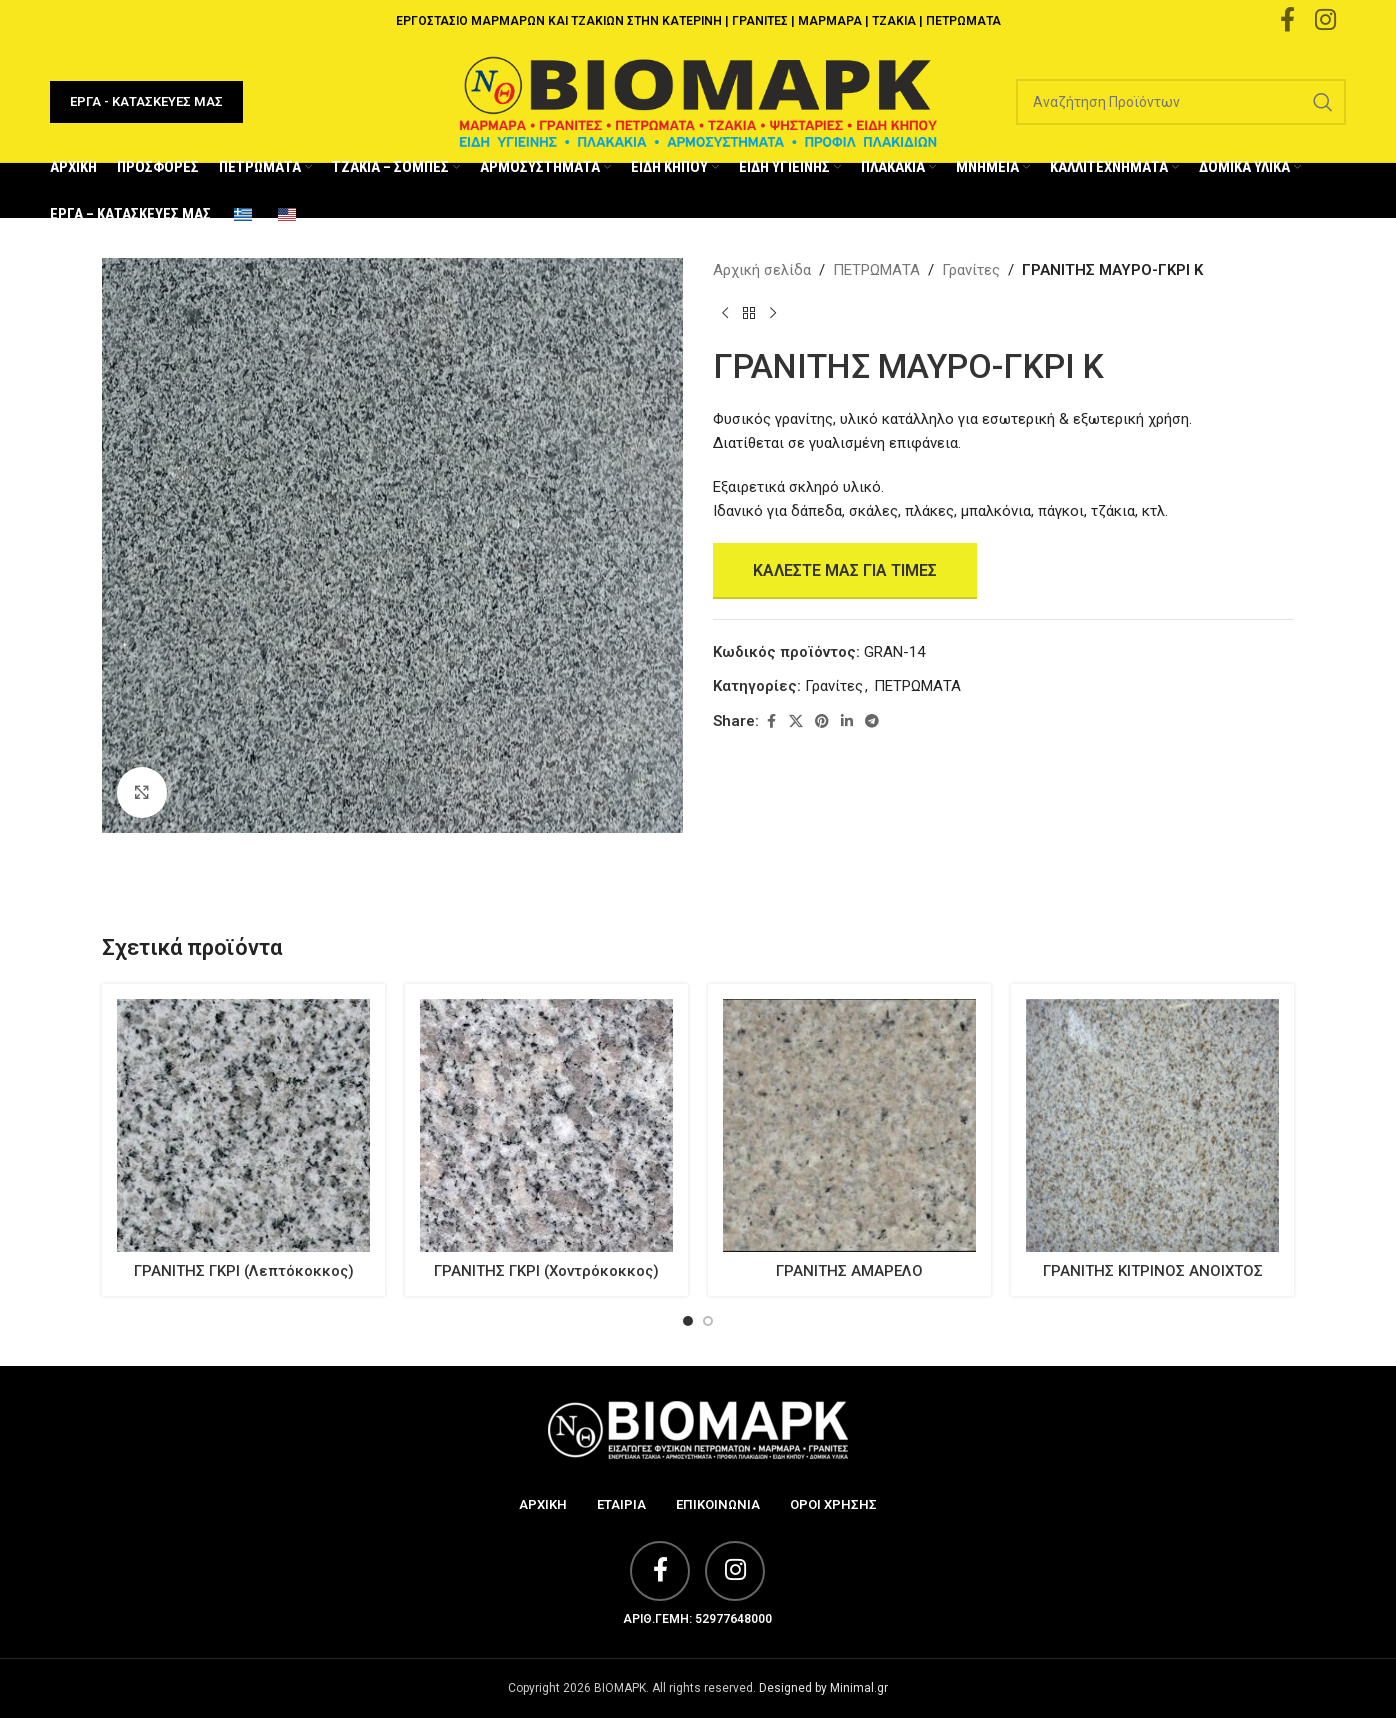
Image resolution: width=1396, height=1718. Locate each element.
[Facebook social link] (771, 721)
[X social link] (796, 721)
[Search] (1181, 102)
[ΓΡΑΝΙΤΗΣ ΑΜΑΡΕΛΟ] (849, 1125)
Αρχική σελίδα (762, 270)
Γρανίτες (971, 270)
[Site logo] (697, 101)
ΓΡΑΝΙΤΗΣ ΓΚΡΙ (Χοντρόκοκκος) (546, 1271)
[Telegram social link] (872, 721)
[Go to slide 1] (688, 1321)
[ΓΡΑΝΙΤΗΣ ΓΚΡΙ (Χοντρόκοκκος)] (546, 1125)
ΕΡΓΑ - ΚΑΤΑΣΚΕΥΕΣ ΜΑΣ (146, 101)
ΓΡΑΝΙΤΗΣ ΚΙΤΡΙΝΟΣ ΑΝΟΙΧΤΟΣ (1153, 1271)
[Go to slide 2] (708, 1321)
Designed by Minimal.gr (823, 1688)
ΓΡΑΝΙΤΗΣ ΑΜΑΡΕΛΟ (849, 1271)
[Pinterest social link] (822, 721)
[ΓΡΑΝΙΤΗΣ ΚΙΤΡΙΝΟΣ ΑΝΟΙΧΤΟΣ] (1152, 1125)
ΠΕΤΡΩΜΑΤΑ (876, 270)
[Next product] (773, 314)
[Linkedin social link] (847, 721)
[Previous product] (725, 314)
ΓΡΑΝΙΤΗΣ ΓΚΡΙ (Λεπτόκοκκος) (244, 1271)
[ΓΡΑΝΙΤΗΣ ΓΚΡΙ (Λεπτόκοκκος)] (243, 1125)
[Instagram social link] (735, 1571)
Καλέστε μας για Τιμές (845, 570)
